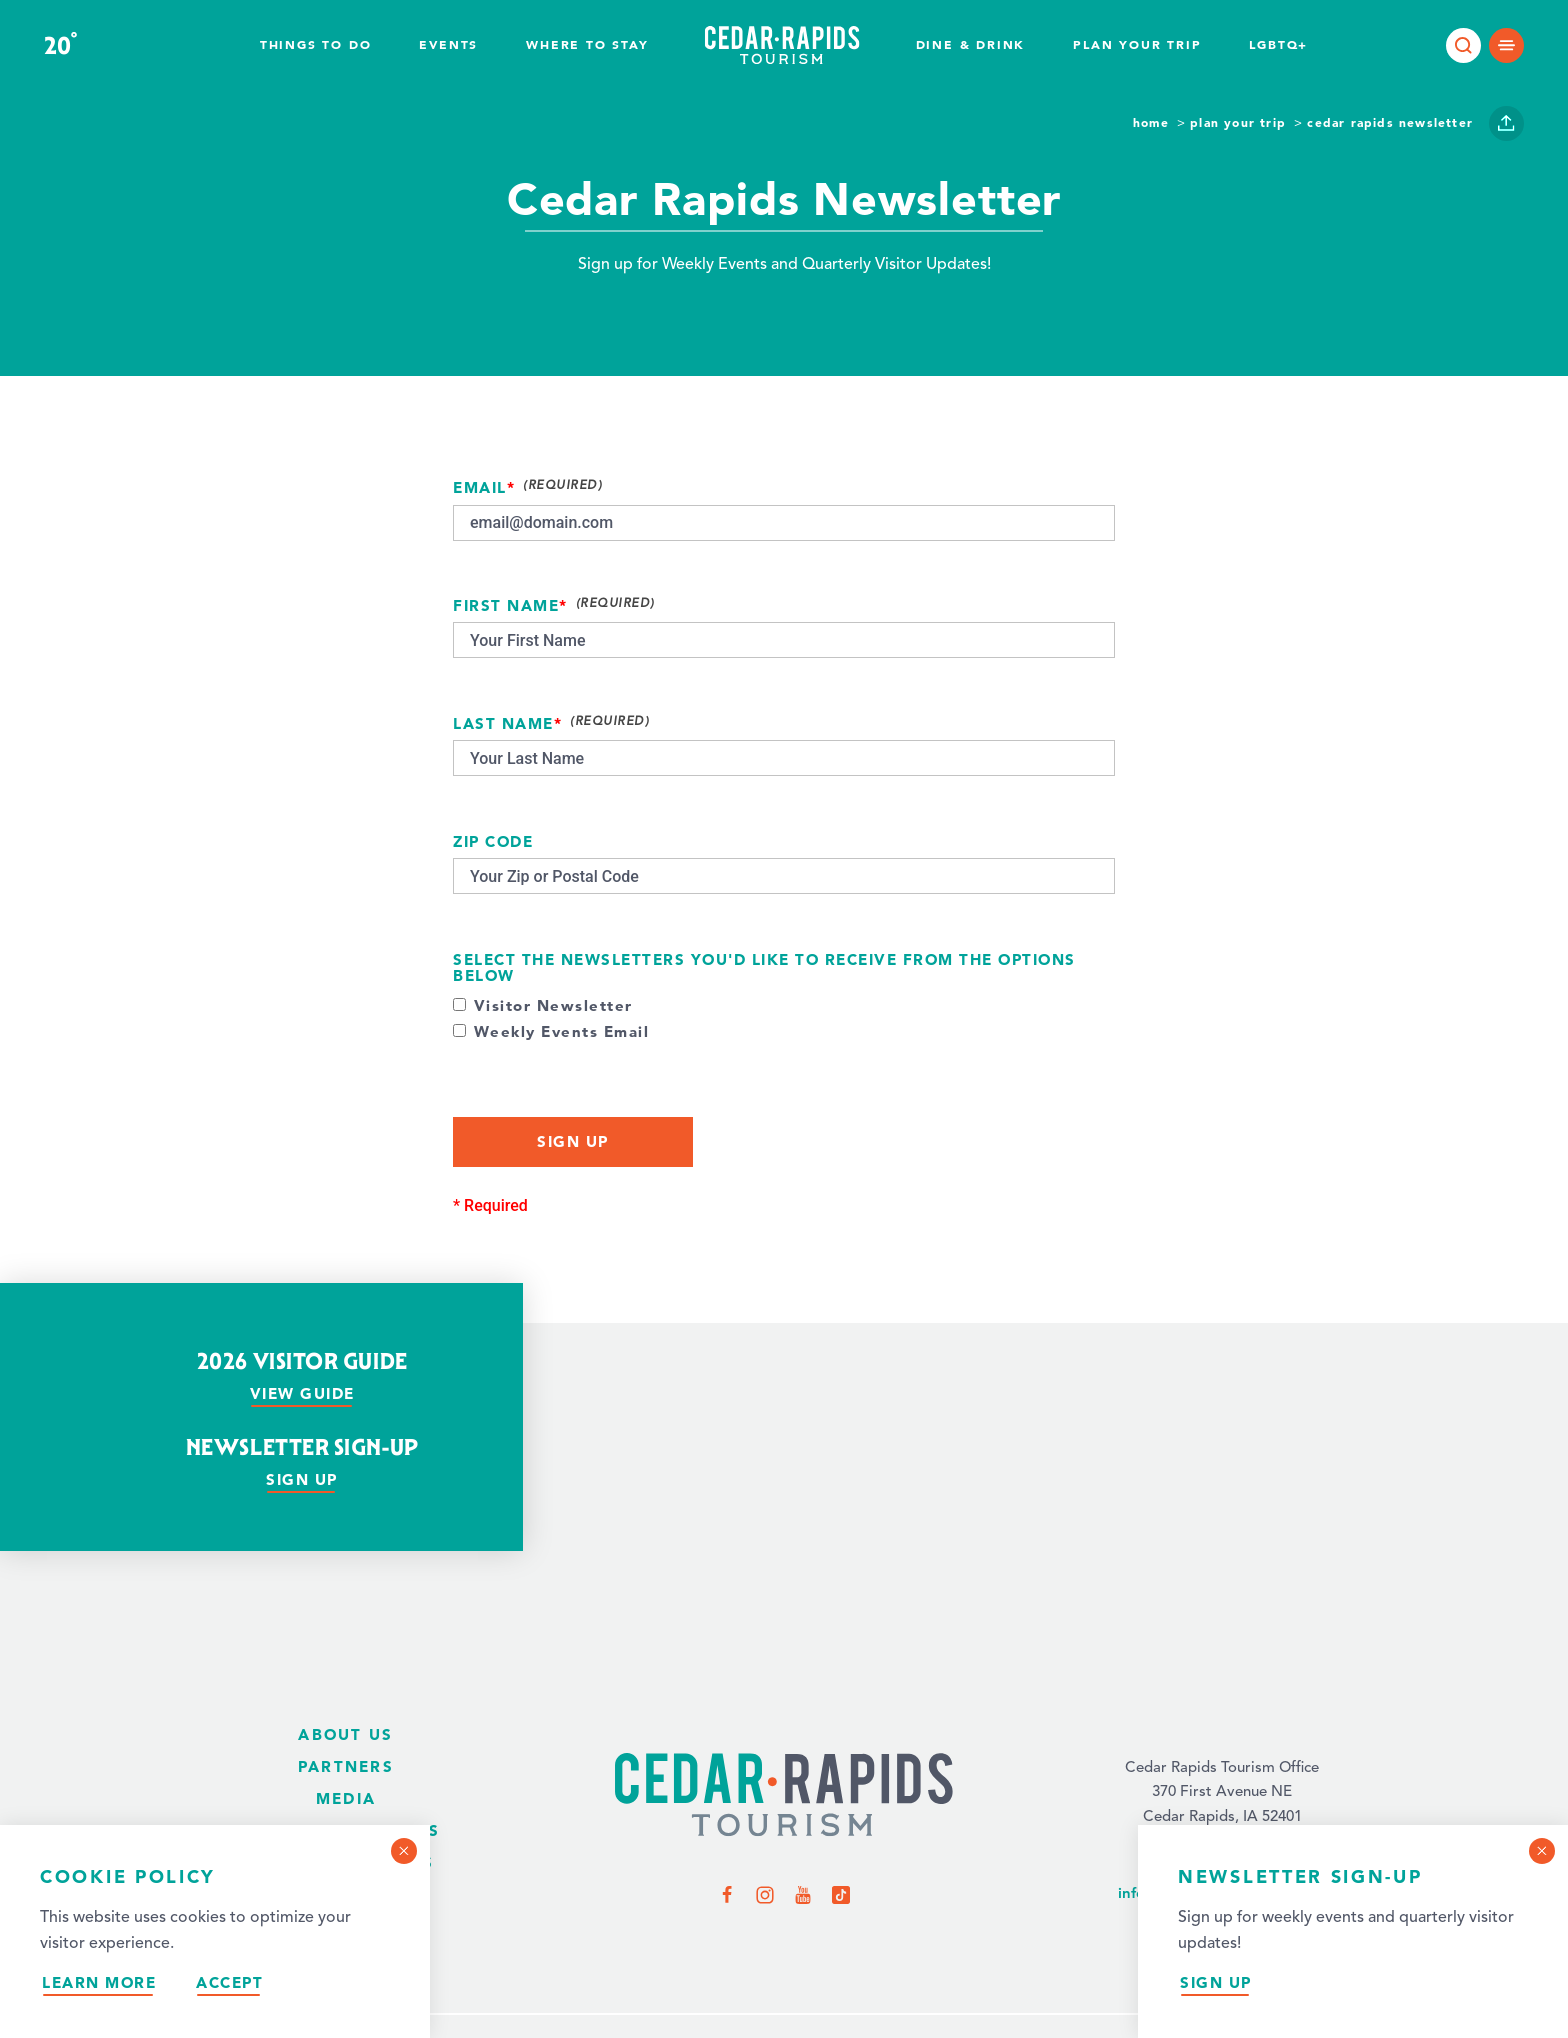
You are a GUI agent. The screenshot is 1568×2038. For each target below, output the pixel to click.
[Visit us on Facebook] (727, 1894)
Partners (346, 1766)
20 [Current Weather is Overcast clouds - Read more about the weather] (60, 46)
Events (448, 44)
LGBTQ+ (1278, 44)
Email (480, 488)
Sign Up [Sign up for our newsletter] (1216, 1982)
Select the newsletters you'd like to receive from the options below (764, 968)
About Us (345, 1734)
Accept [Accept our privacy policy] (229, 1982)
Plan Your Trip (1137, 44)
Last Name (503, 724)
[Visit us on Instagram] (765, 1894)
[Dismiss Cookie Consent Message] (404, 1851)
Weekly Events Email (562, 1032)
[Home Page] (784, 1796)
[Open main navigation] (1506, 45)
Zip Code (493, 842)
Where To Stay (587, 44)
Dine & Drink (971, 44)
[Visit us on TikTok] (841, 1894)
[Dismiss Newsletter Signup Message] (1542, 1851)
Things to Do (316, 44)
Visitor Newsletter (553, 1006)
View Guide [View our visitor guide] (302, 1393)
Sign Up (573, 1141)
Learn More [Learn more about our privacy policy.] (99, 1982)
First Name (506, 606)
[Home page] (782, 45)
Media (346, 1798)
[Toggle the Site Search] (1463, 45)
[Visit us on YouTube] (803, 1894)
